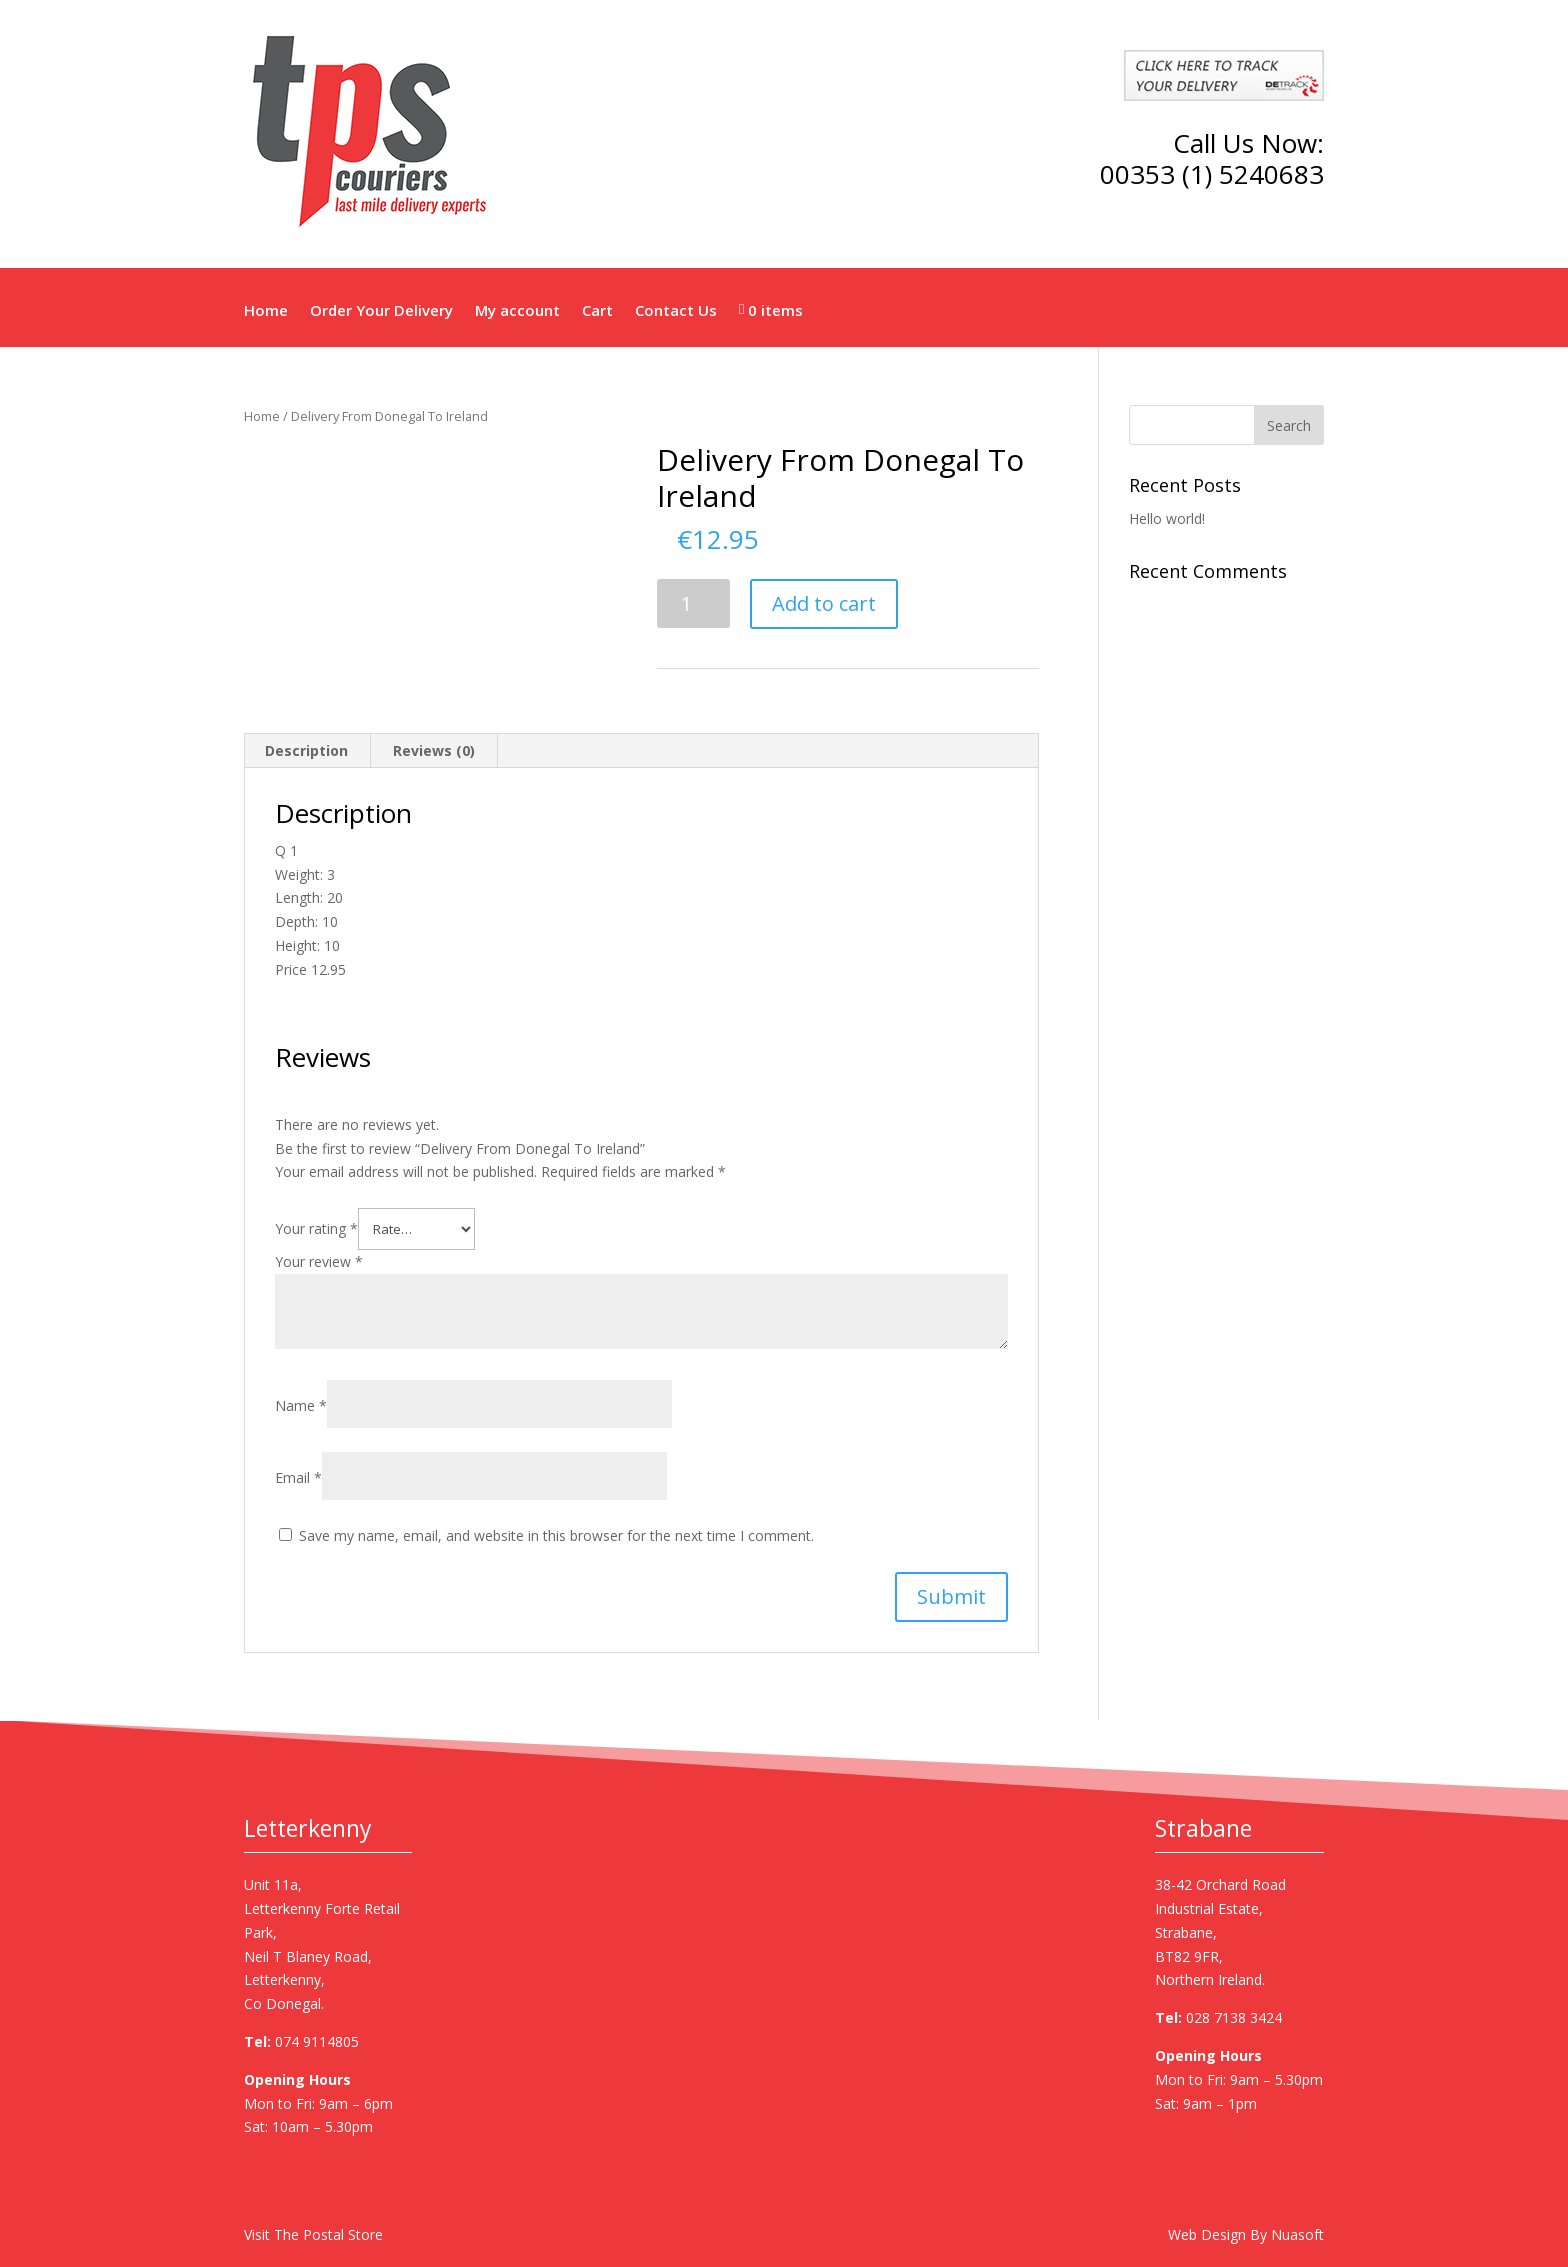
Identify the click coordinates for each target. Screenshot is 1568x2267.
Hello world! (1167, 518)
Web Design (1207, 2234)
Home (266, 310)
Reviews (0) (434, 750)
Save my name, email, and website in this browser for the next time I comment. (556, 1535)
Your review (319, 1261)
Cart (597, 310)
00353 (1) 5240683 (1212, 174)
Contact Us (676, 310)
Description (306, 750)
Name (301, 1405)
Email (298, 1477)
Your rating (316, 1228)
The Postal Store (328, 2234)
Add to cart (824, 603)
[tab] (307, 751)
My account (517, 310)
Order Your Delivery (381, 310)
